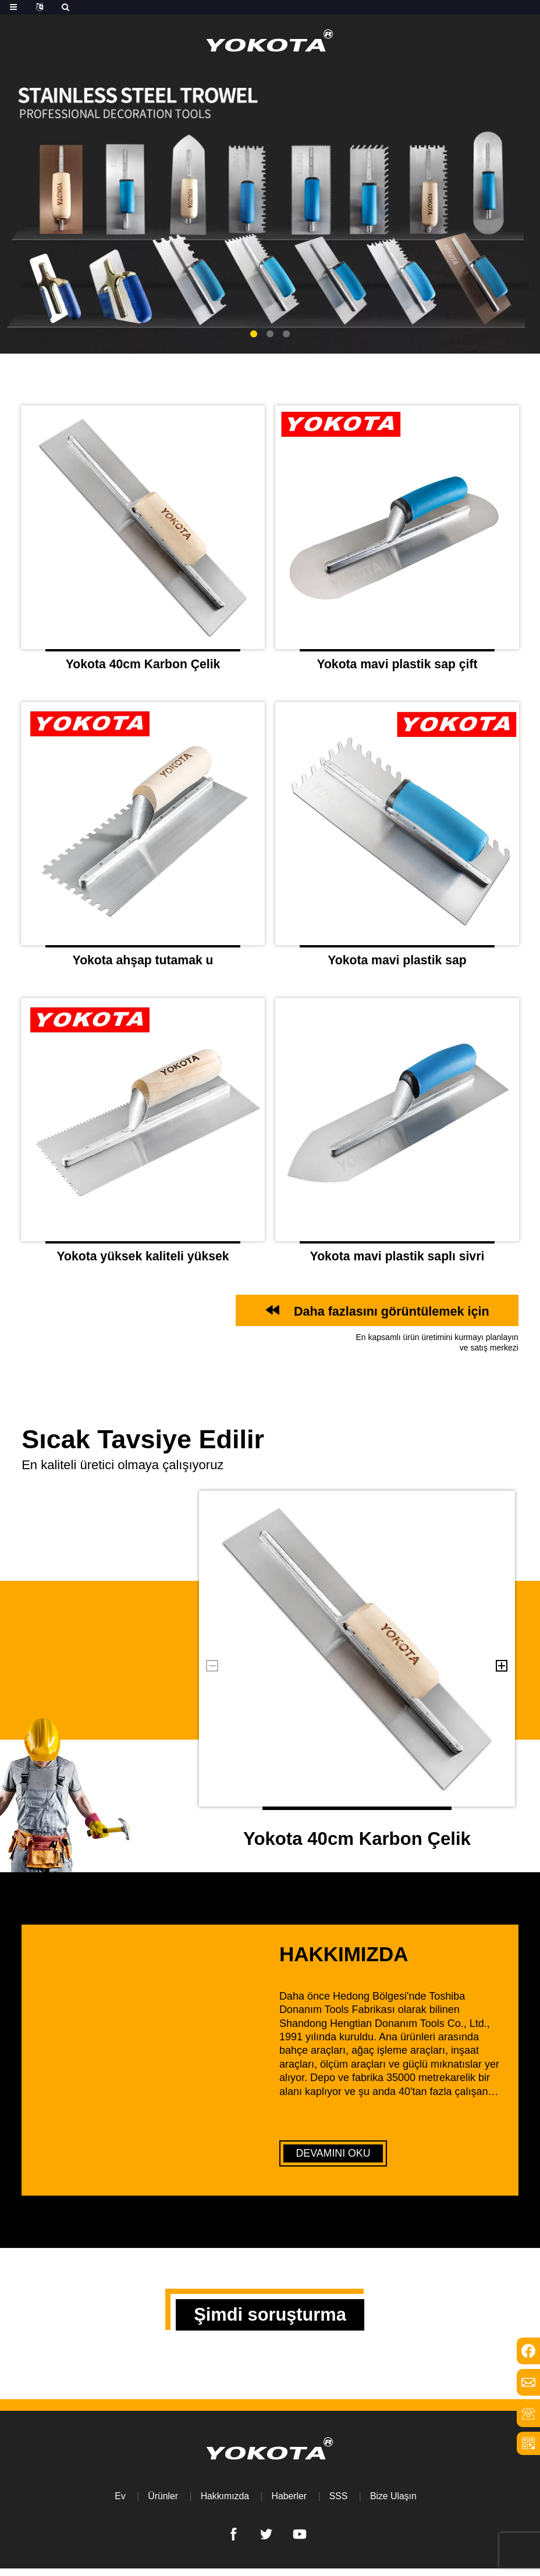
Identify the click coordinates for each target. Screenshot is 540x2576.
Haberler (289, 2504)
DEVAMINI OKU (334, 2158)
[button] (253, 333)
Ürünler (162, 2504)
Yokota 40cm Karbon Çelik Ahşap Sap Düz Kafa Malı (143, 668)
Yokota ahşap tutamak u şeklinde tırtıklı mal (143, 966)
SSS (338, 2504)
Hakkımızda (224, 2504)
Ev (119, 2504)
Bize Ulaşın (394, 2504)
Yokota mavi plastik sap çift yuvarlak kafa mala (397, 668)
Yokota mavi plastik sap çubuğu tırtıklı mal (397, 966)
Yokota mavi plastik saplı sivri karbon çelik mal (396, 1264)
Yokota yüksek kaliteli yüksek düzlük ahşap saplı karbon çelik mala (142, 1264)
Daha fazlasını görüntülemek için (388, 1316)
